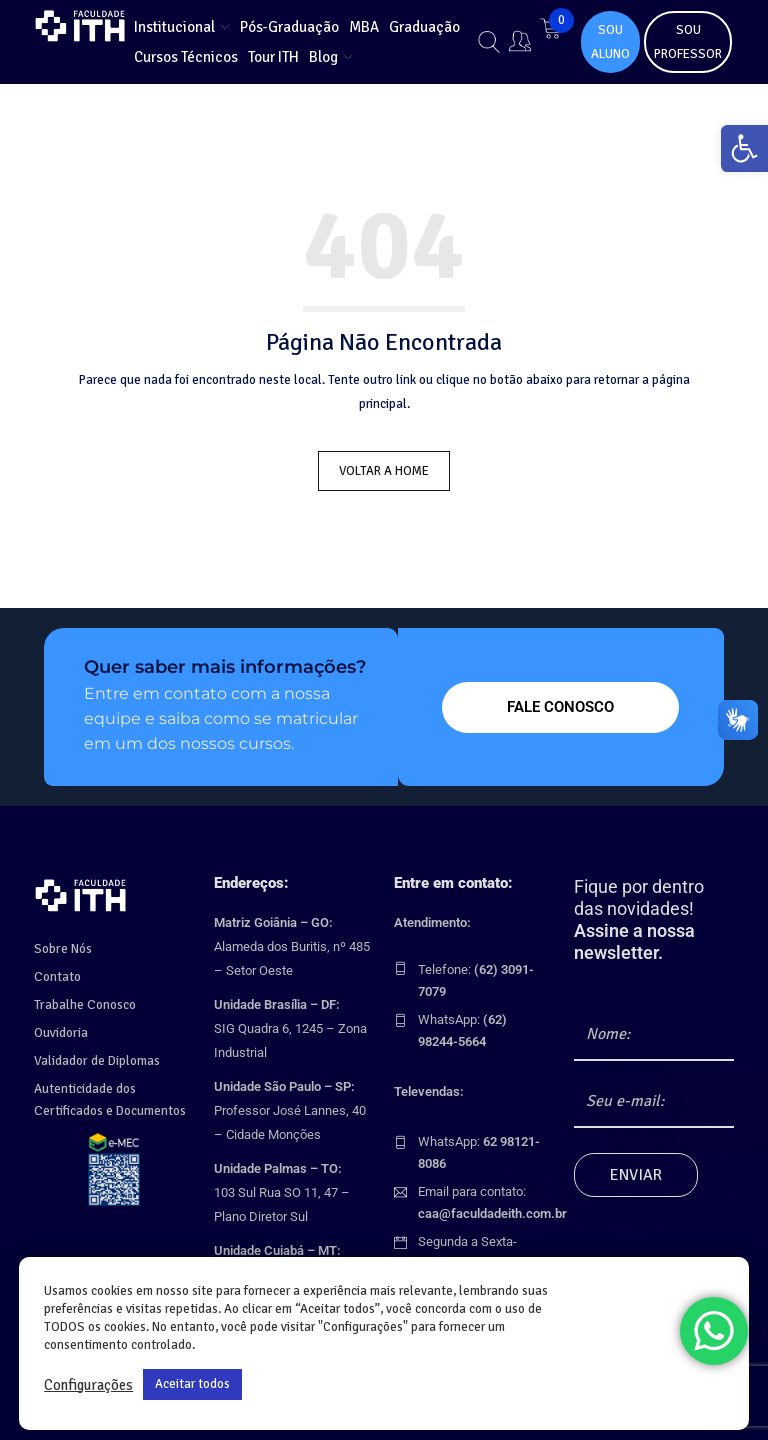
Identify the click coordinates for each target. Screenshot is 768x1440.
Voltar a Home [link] (384, 471)
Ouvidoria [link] (60, 1028)
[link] (742, 151)
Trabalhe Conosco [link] (84, 1000)
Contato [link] (57, 972)
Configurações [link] (88, 1385)
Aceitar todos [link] (192, 1384)
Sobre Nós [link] (62, 944)
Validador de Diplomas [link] (96, 1056)
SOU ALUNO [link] (610, 42)
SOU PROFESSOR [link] (688, 42)
